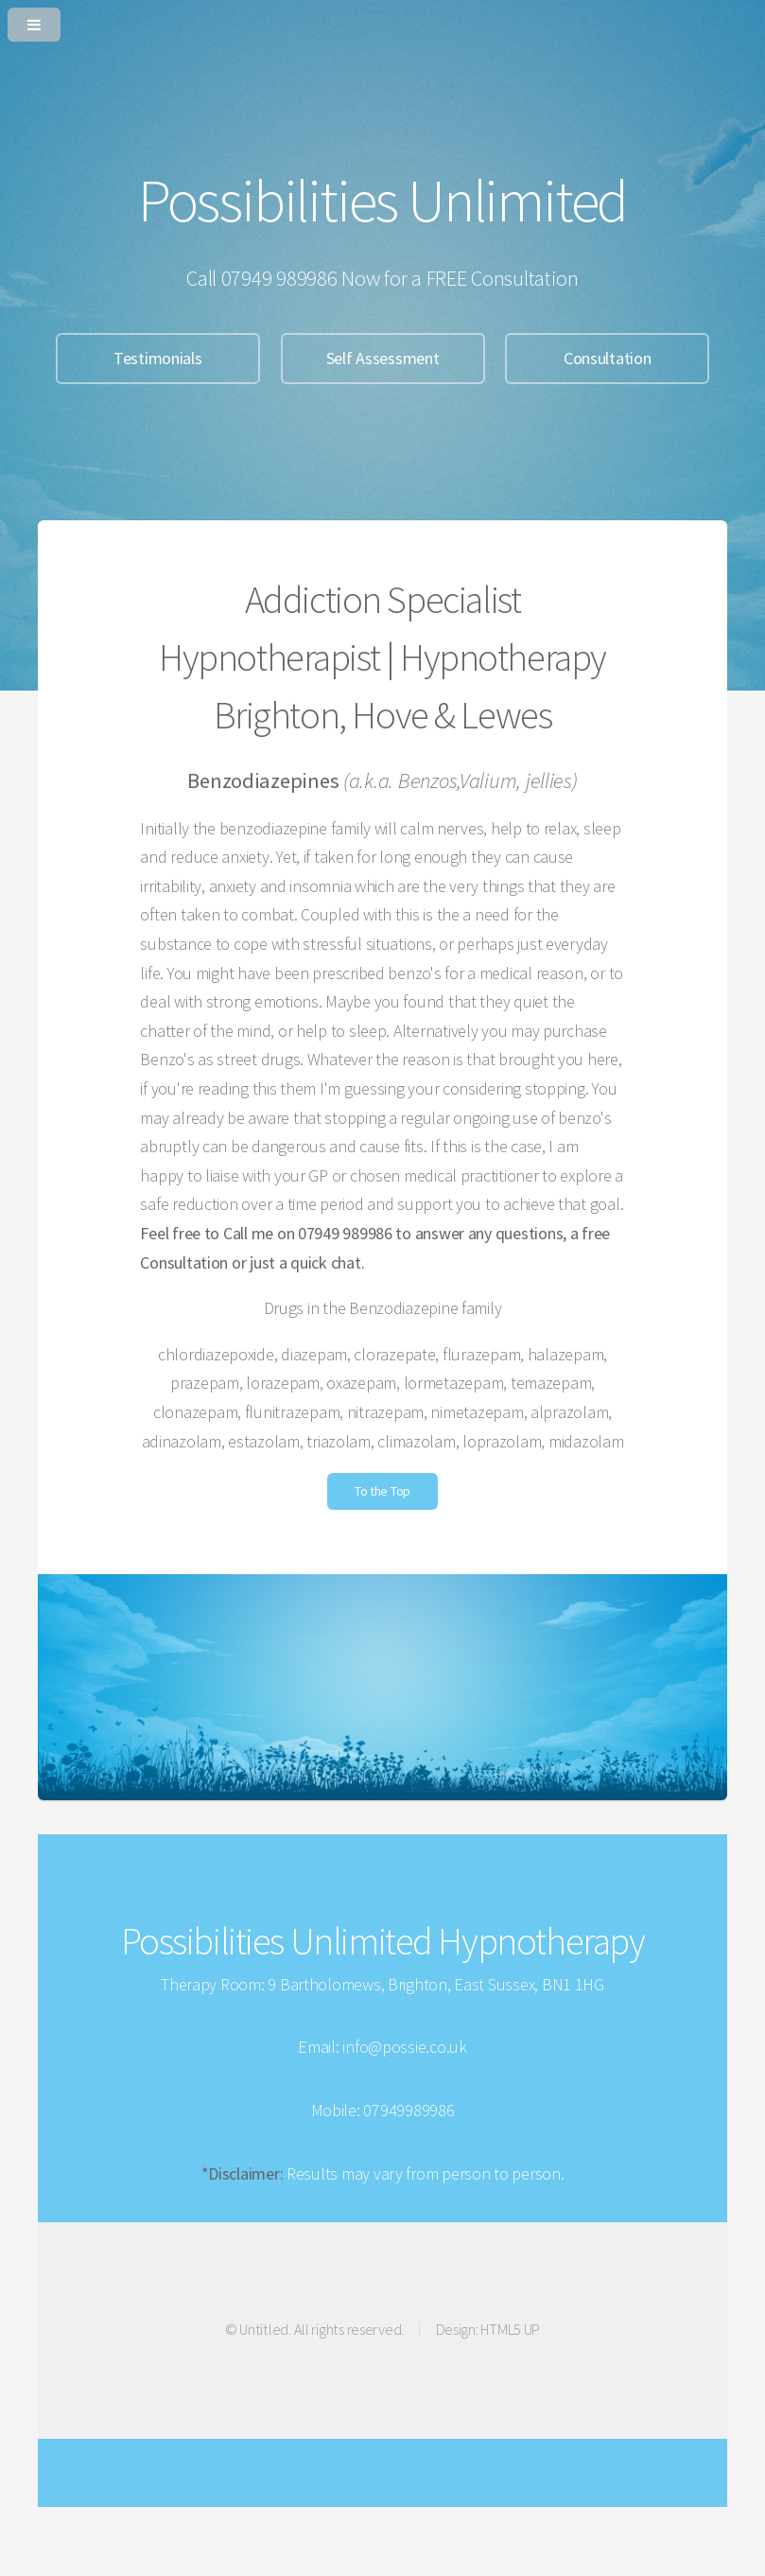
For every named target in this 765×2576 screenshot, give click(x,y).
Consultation (608, 358)
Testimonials (157, 358)
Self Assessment (383, 358)
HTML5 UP (510, 2329)
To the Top (382, 1490)
